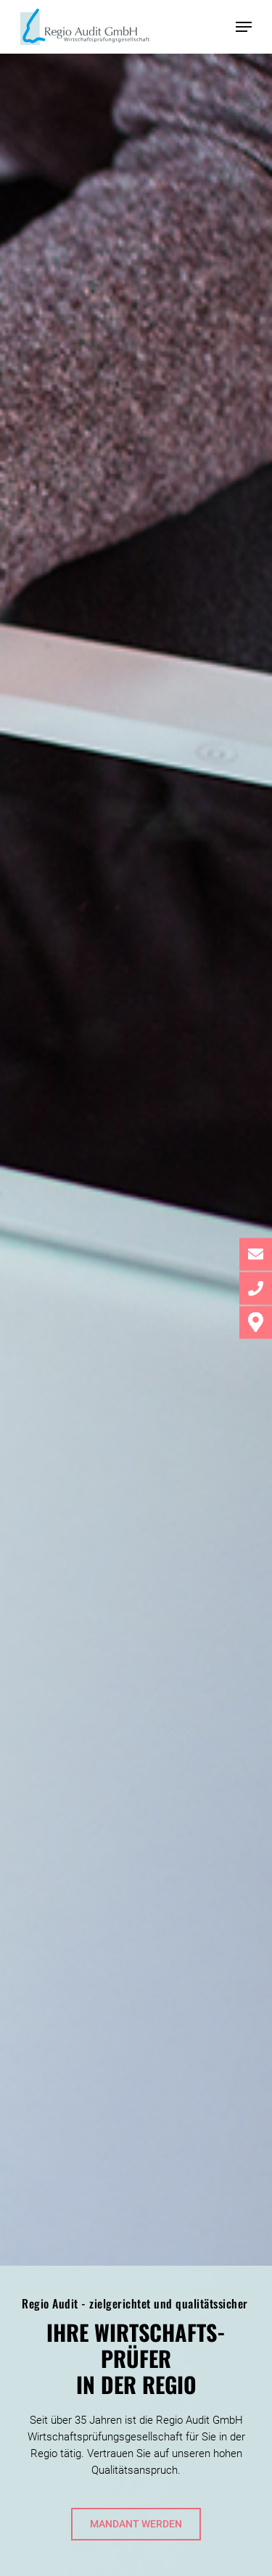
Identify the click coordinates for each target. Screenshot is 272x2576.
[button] (244, 27)
